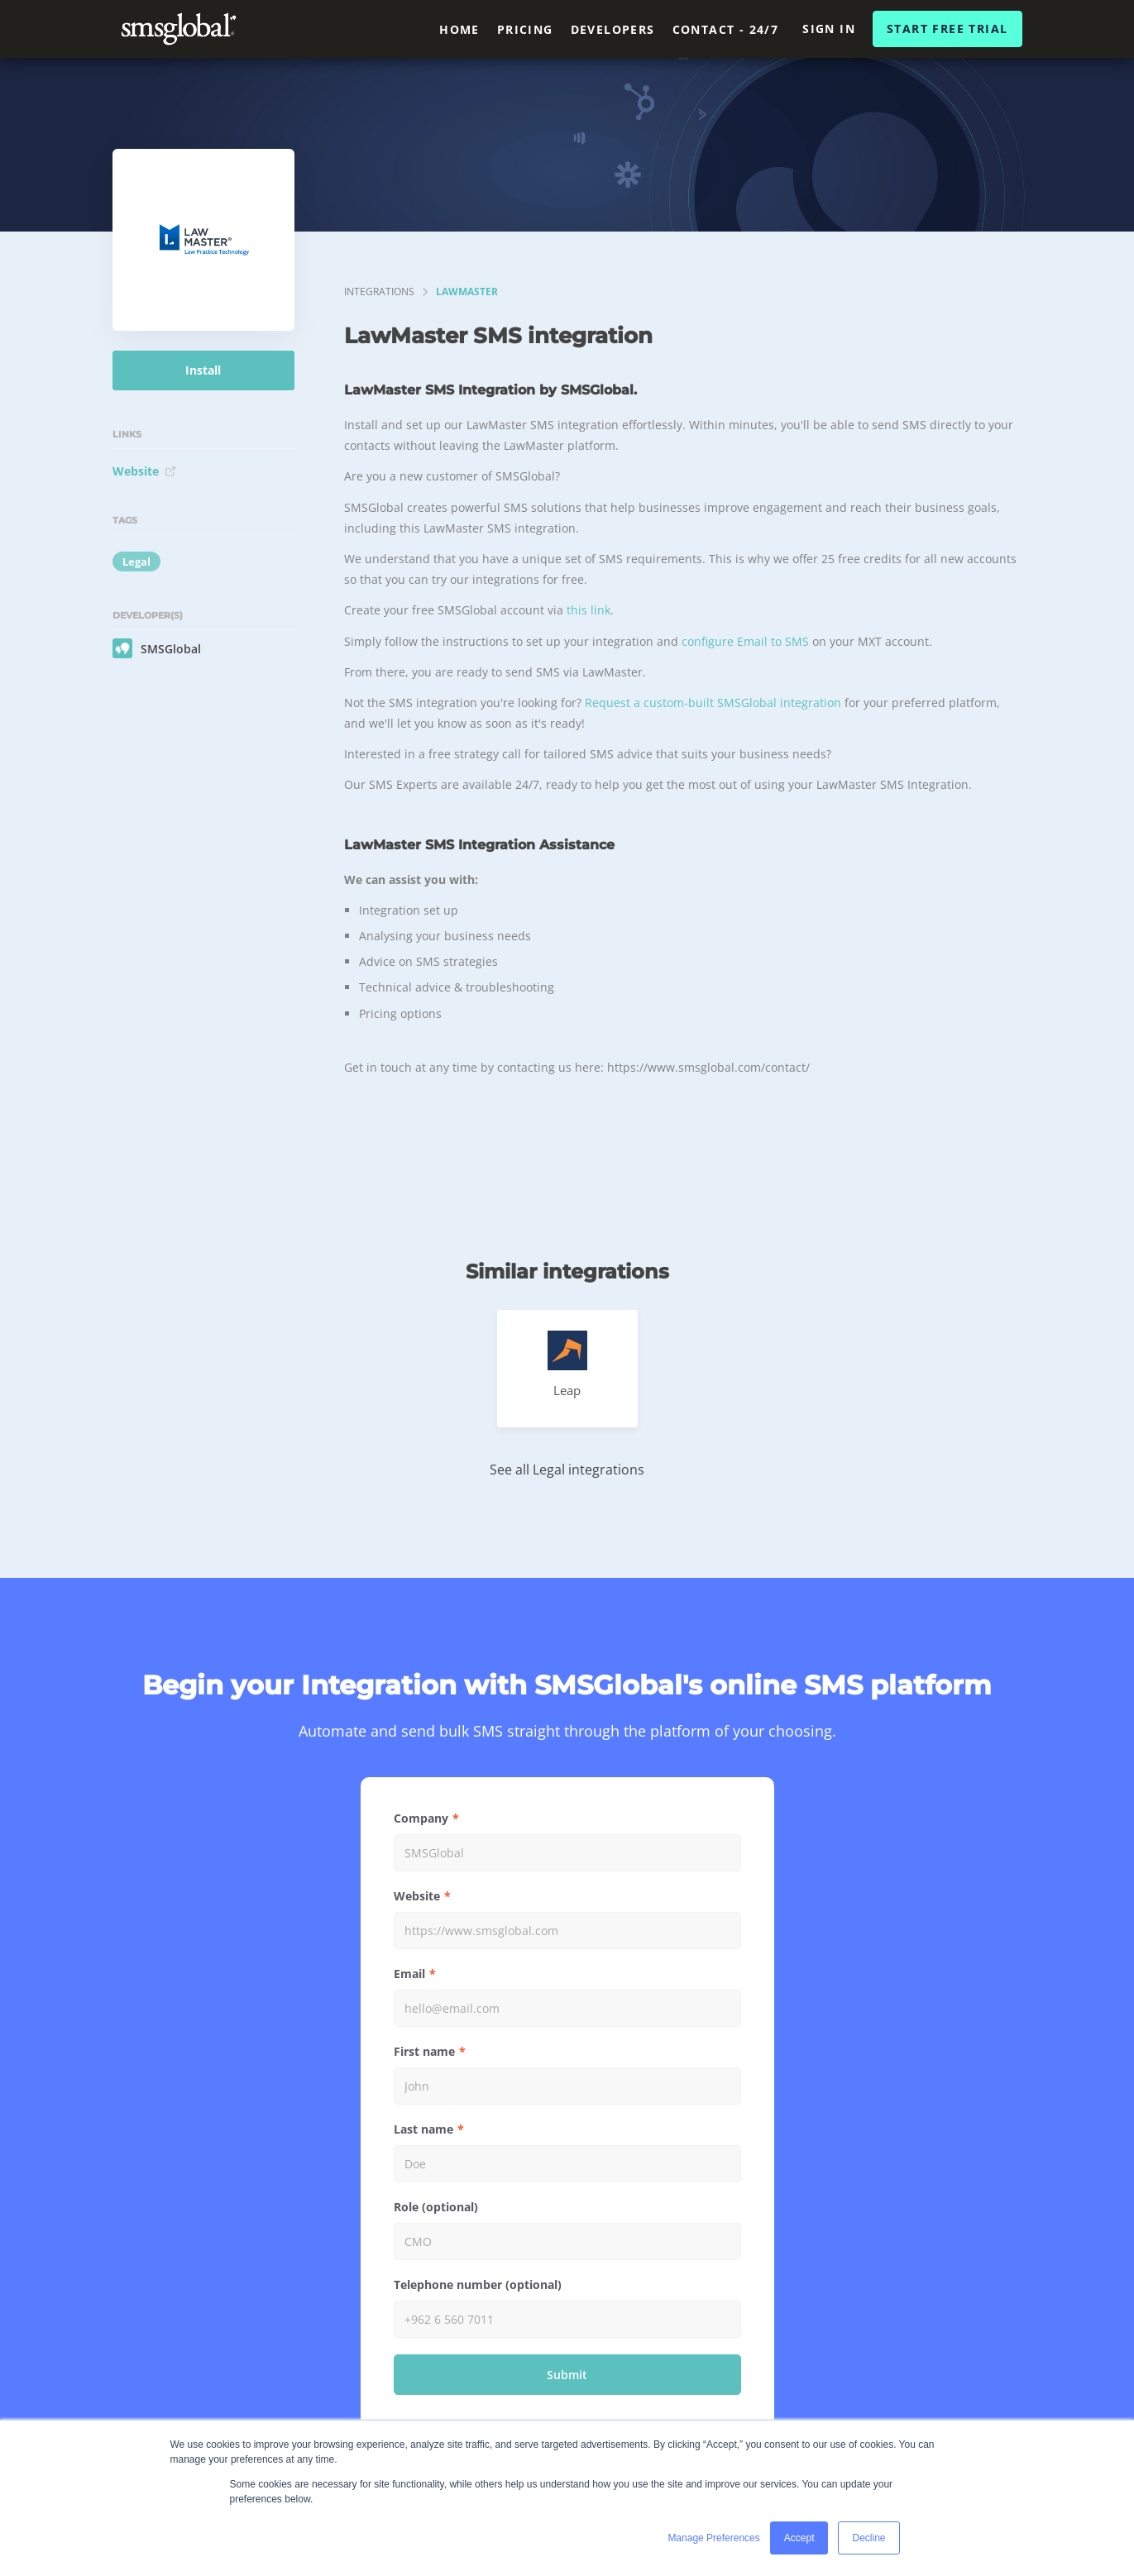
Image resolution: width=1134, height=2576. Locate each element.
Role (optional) (436, 2207)
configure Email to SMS (745, 641)
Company (421, 1818)
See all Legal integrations (567, 1469)
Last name (423, 2129)
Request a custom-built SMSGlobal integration (713, 702)
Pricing (525, 29)
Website (144, 471)
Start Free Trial (947, 28)
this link (588, 610)
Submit (567, 2374)
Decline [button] (868, 2538)
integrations (379, 291)
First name (424, 2051)
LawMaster (467, 291)
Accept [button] (799, 2538)
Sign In (828, 28)
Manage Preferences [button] (713, 2538)
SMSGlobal (156, 648)
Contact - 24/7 (725, 29)
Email (409, 1973)
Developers (613, 29)
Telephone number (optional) (478, 2284)
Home (459, 29)
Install (203, 370)
